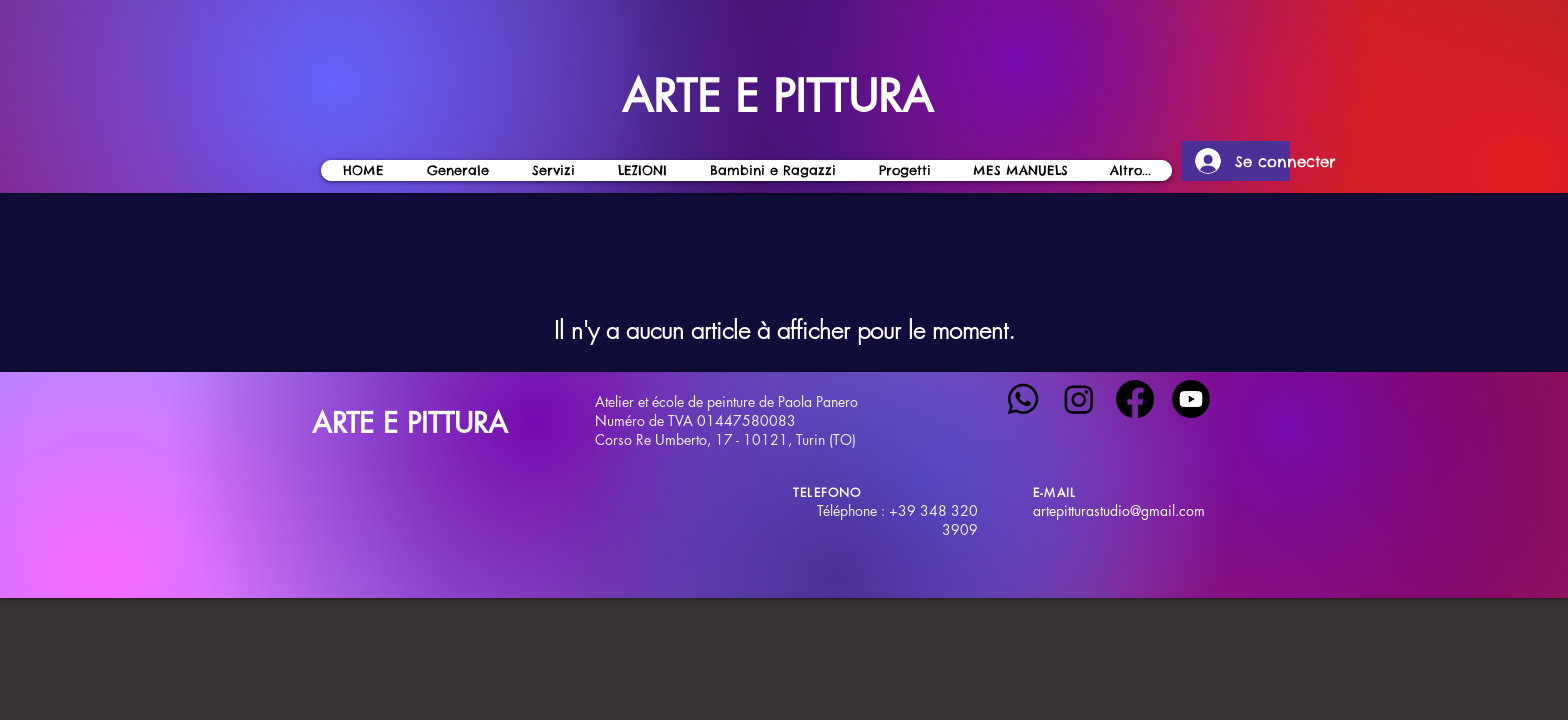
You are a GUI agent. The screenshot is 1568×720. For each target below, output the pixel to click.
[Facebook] (1135, 399)
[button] (642, 170)
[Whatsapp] (1023, 399)
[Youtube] (1191, 399)
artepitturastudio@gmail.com (1119, 510)
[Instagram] (1079, 399)
